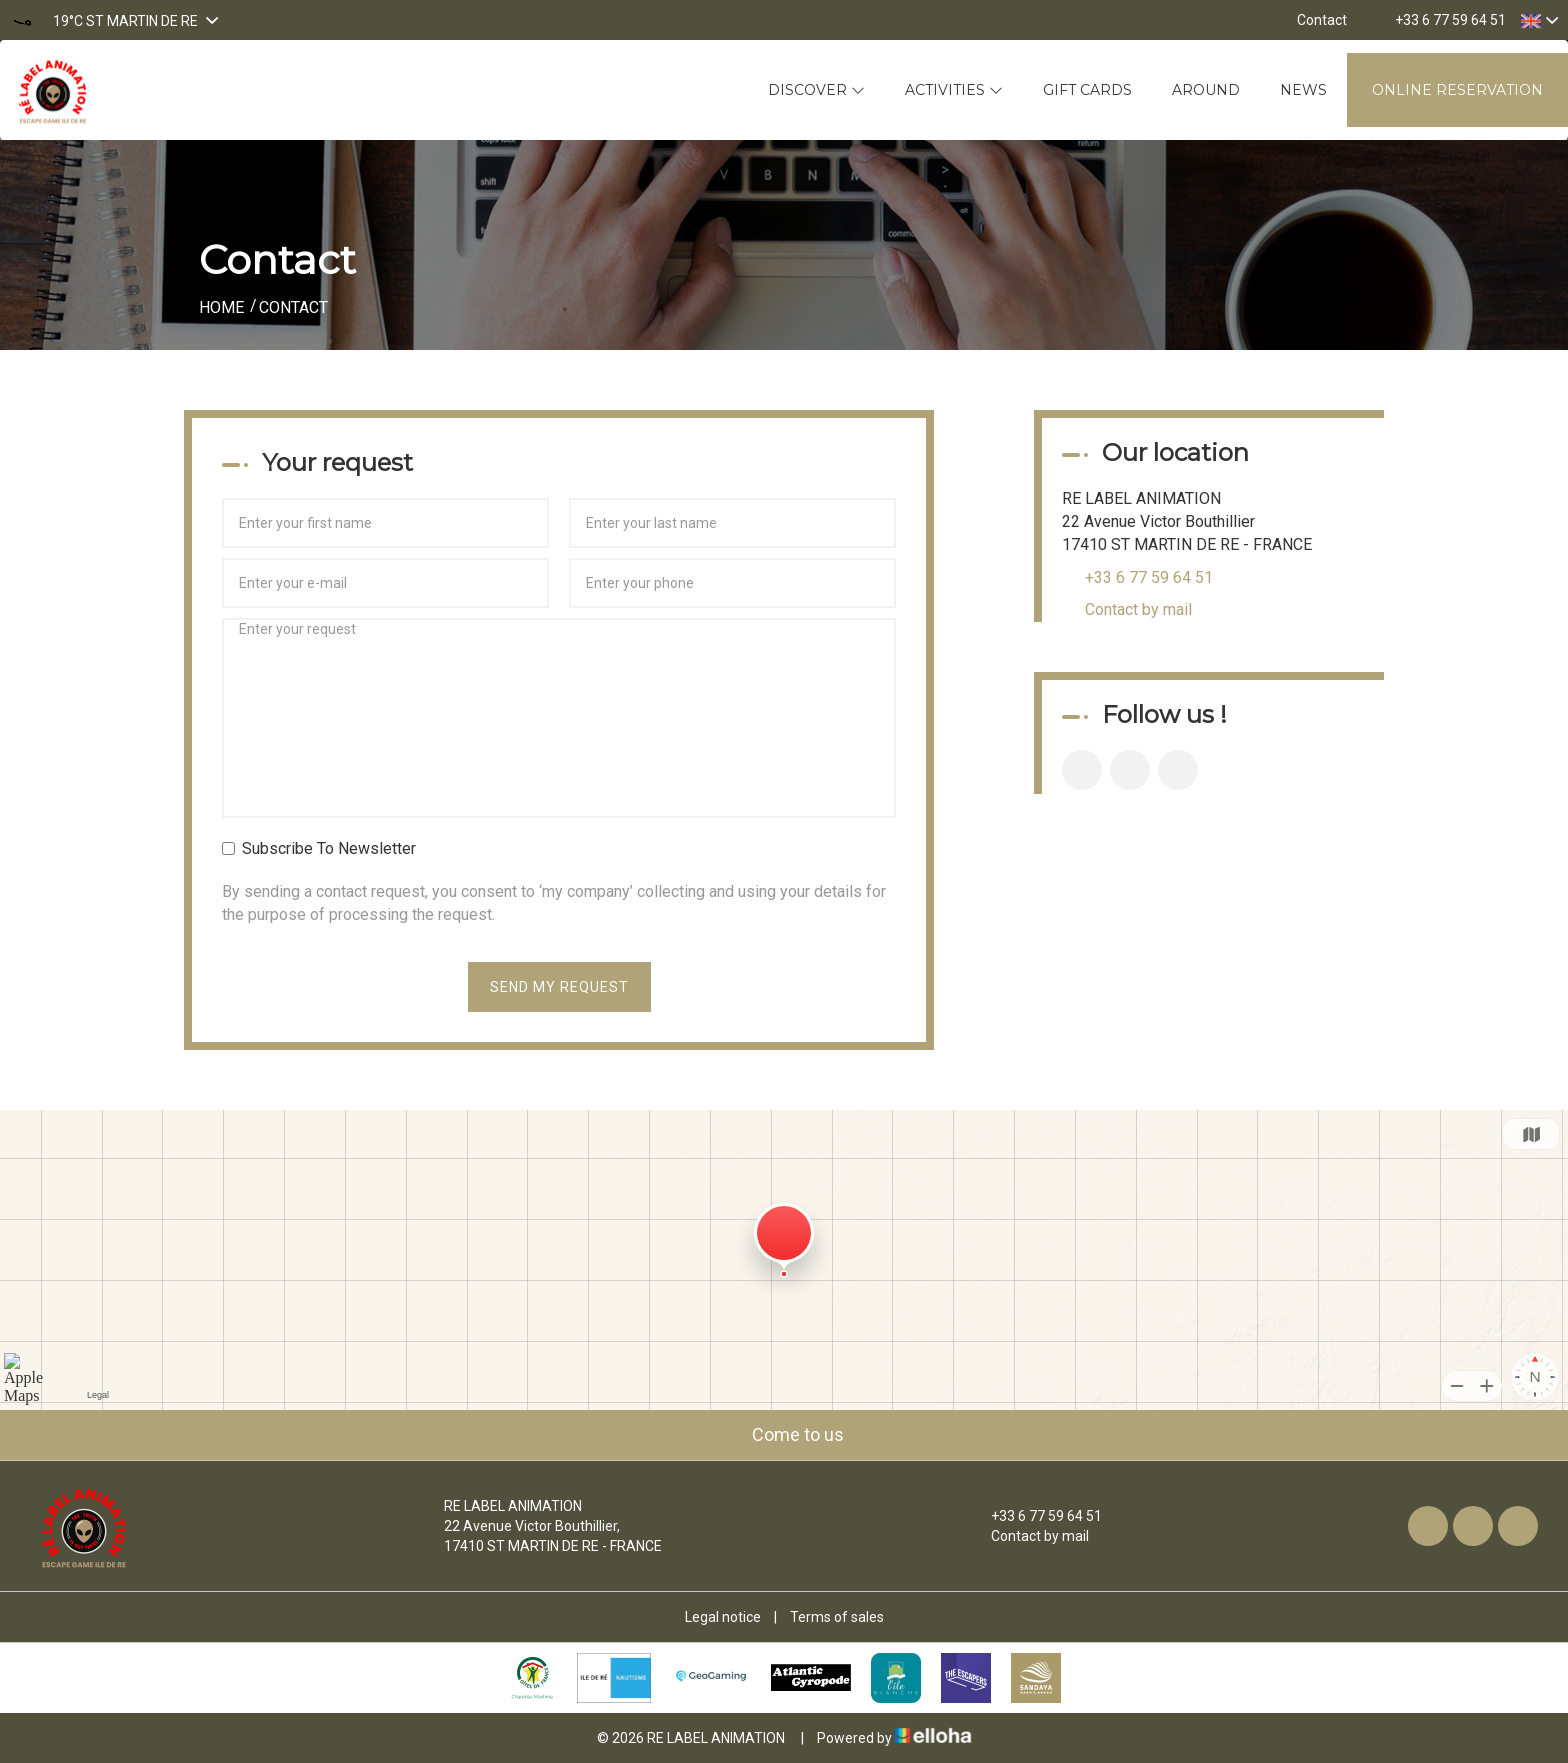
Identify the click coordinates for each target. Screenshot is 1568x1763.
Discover (816, 90)
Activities (954, 90)
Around (1206, 90)
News (1303, 90)
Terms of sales (837, 1617)
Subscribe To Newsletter (319, 848)
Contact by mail (1138, 609)
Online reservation (1457, 90)
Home (221, 307)
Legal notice (723, 1617)
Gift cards (1087, 90)
